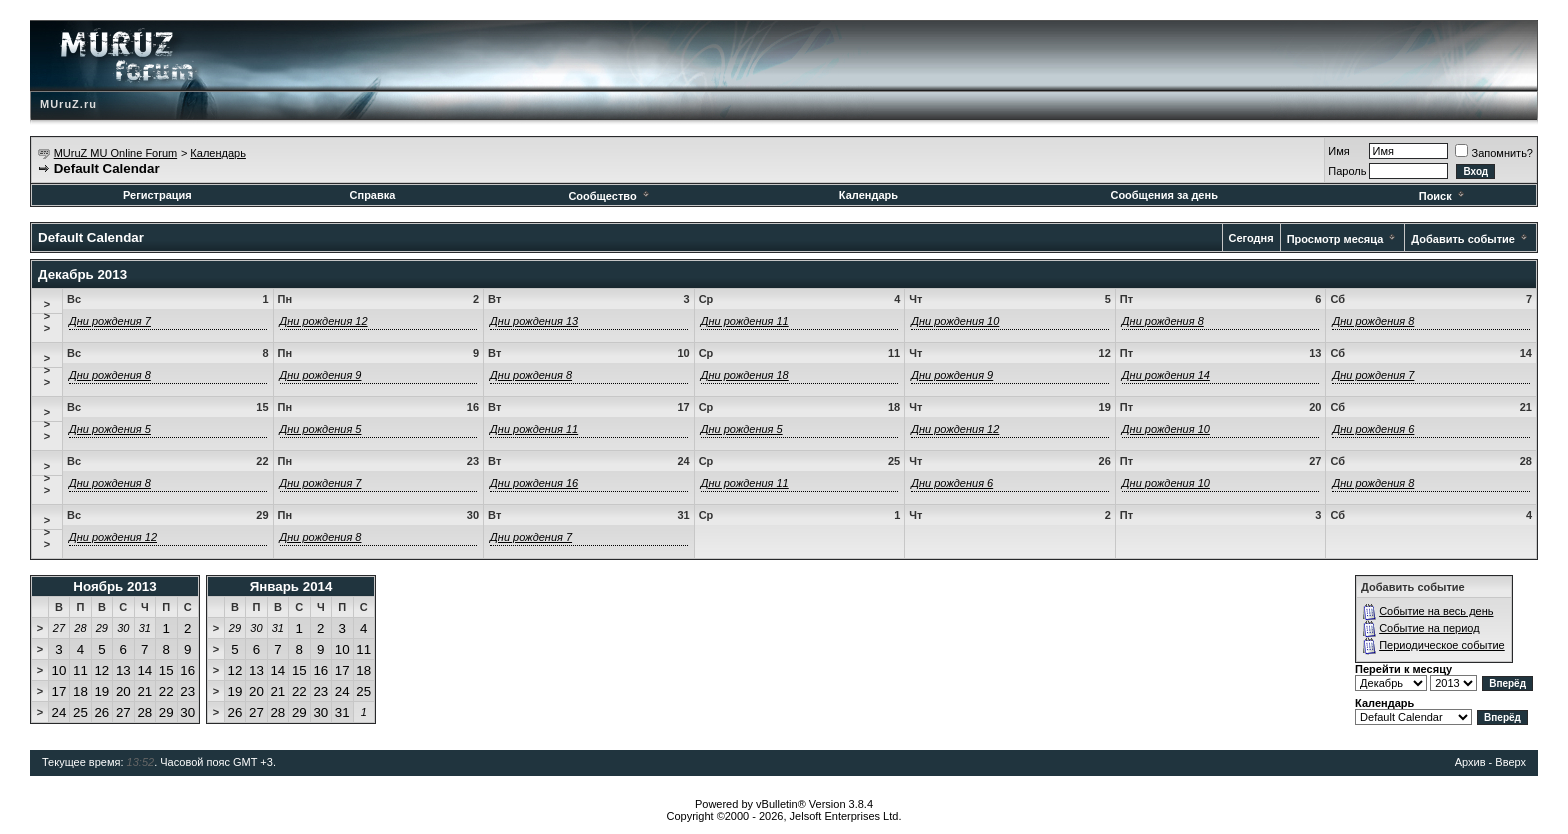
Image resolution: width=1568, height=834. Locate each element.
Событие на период (1429, 628)
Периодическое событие (1442, 645)
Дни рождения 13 (534, 321)
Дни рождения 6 (1373, 429)
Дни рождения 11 (745, 321)
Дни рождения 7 (110, 321)
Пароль (1347, 171)
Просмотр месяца (1335, 239)
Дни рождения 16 (534, 483)
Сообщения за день (1163, 195)
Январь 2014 (291, 586)
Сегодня (1251, 238)
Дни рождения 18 (745, 375)
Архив (1470, 762)
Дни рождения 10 (955, 321)
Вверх (1510, 762)
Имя (1338, 151)
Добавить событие (1463, 239)
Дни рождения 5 (110, 429)
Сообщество (609, 196)
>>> (47, 316)
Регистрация (157, 195)
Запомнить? (1494, 153)
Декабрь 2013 (82, 274)
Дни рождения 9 (321, 375)
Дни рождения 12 (324, 321)
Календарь (218, 153)
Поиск (1443, 196)
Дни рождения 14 (1166, 375)
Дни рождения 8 (1163, 321)
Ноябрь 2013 (114, 586)
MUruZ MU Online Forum (115, 153)
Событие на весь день (1436, 611)
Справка (373, 195)
